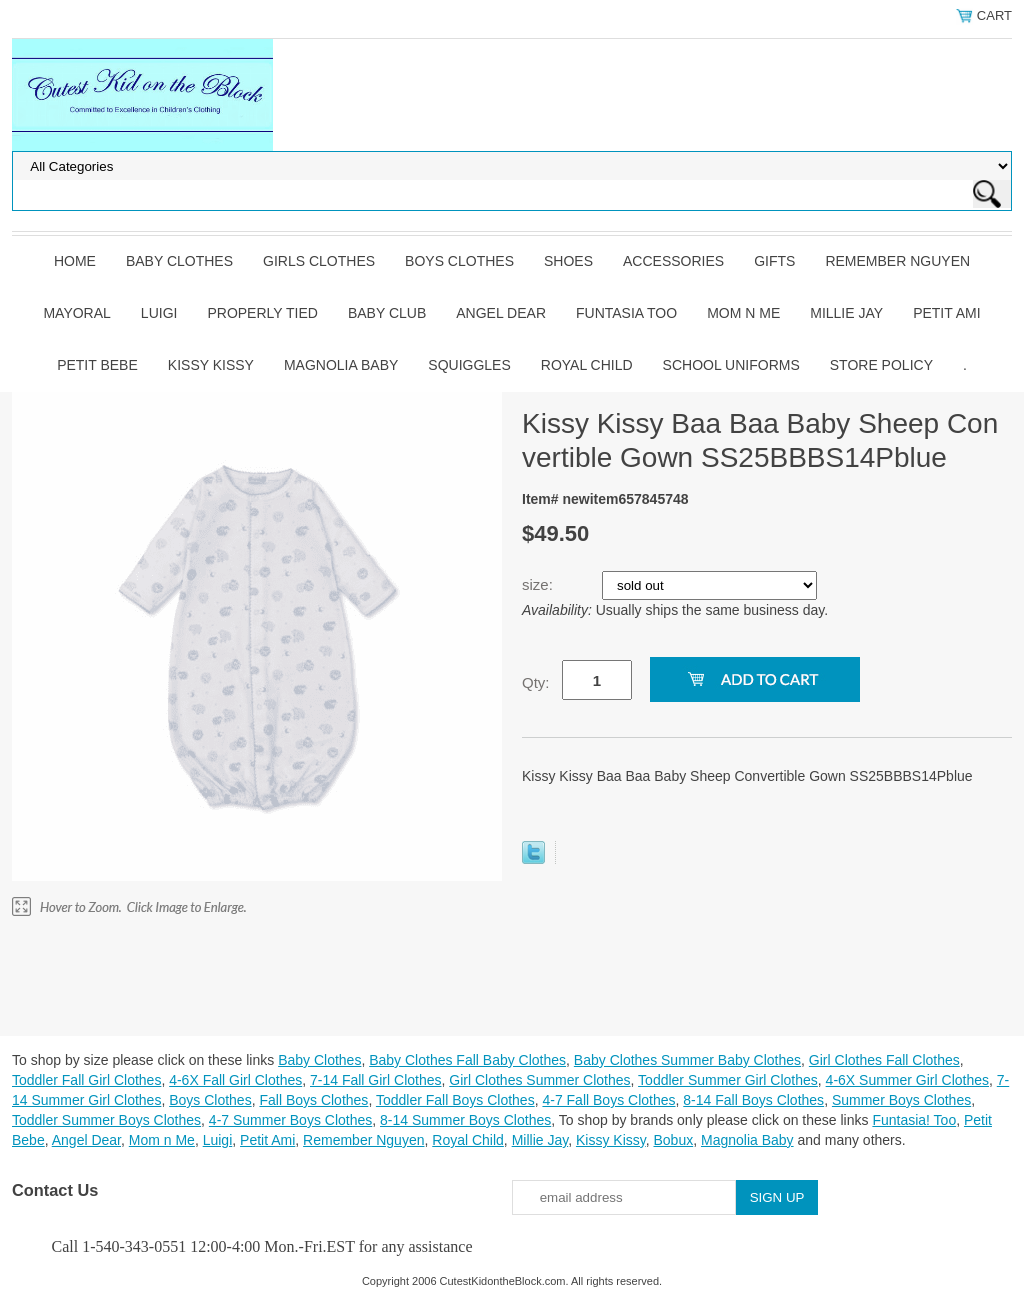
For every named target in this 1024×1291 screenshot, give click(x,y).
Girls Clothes (319, 261)
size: (539, 584)
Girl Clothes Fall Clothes (884, 1060)
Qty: (536, 682)
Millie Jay (846, 313)
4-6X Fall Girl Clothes (235, 1080)
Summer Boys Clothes (901, 1100)
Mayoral (76, 313)
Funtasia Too (626, 313)
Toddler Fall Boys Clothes (455, 1100)
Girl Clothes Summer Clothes (539, 1080)
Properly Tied (262, 313)
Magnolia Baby (341, 365)
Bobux (673, 1140)
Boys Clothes (459, 261)
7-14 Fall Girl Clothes (376, 1080)
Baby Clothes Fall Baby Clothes (467, 1060)
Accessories (673, 261)
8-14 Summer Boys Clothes (465, 1120)
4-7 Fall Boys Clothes (608, 1100)
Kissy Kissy (211, 365)
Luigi (159, 313)
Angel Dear (501, 313)
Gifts (774, 261)
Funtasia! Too (914, 1120)
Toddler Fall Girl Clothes (86, 1080)
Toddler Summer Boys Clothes (106, 1120)
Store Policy (881, 365)
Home (75, 261)
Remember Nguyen (897, 261)
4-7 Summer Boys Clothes (290, 1120)
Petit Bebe (97, 365)
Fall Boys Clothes (313, 1100)
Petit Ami (946, 313)
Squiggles (469, 365)
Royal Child (587, 365)
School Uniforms (731, 365)
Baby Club (387, 313)
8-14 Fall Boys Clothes (753, 1100)
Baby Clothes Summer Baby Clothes (687, 1060)
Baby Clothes (179, 261)
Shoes (568, 261)
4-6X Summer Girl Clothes (907, 1080)
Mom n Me (743, 313)
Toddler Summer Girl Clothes (728, 1080)
